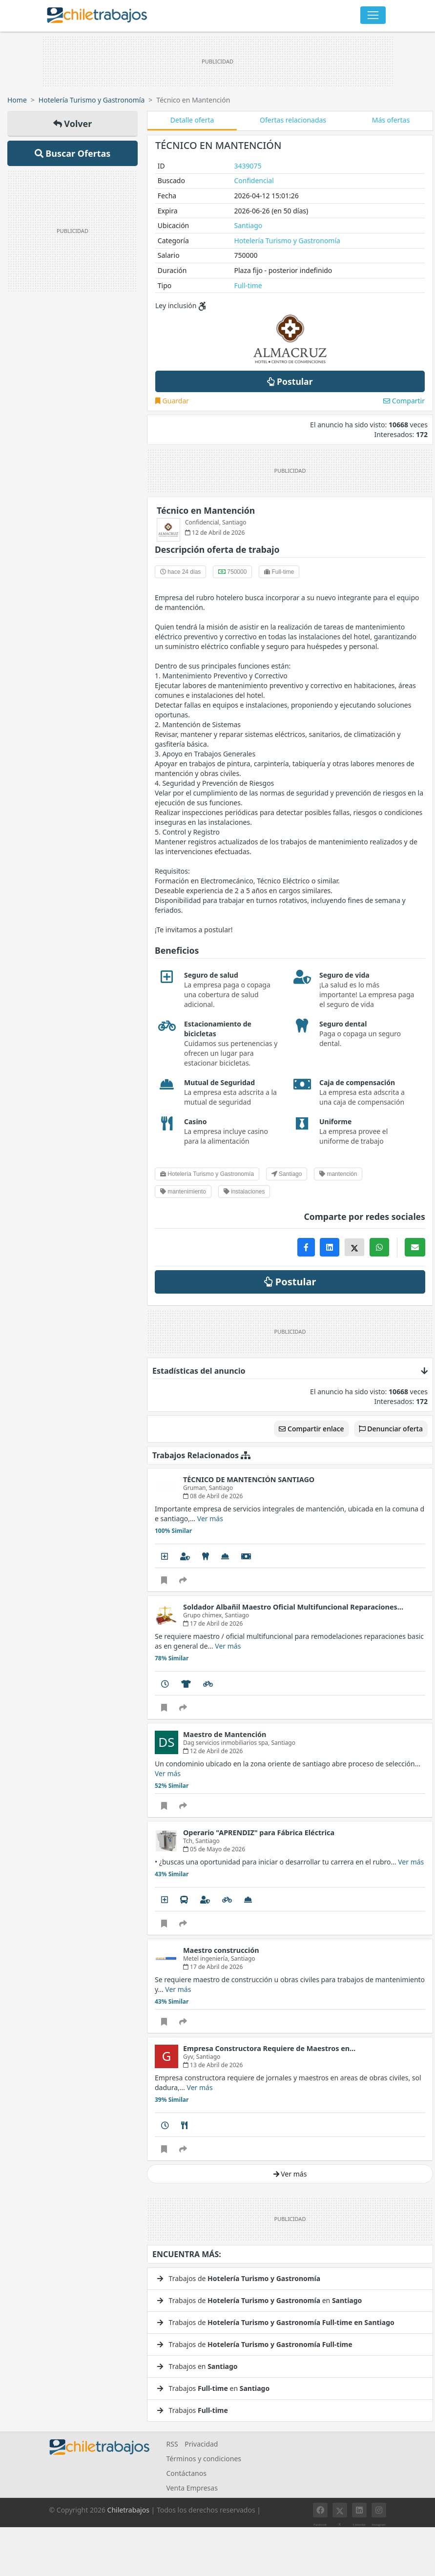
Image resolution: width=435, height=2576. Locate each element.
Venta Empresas (192, 2487)
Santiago (248, 225)
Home (17, 100)
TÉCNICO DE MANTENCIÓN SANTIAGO (248, 1479)
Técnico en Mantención (206, 510)
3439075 (247, 165)
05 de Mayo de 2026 (214, 1849)
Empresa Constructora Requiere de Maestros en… (269, 2048)
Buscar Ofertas (73, 153)
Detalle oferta (192, 120)
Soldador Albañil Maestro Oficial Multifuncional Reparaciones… (293, 1607)
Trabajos (192, 2410)
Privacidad (201, 2444)
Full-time (248, 285)
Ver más (210, 1518)
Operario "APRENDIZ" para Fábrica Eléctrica (258, 1832)
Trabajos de (238, 2278)
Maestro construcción (221, 1950)
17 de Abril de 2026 (213, 1623)
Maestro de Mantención (224, 1734)
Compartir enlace (311, 1428)
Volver (72, 123)
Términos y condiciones (204, 2458)
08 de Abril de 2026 (213, 1496)
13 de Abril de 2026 (213, 2065)
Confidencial (253, 180)
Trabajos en (197, 2366)
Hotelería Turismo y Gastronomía (92, 100)
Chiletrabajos (128, 2509)
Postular (289, 381)
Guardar (172, 400)
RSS (172, 2444)
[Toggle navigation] (373, 15)
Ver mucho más (176, 2188)
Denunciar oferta (391, 1428)
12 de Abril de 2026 (213, 1751)
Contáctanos (186, 2473)
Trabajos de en (259, 2300)
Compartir (404, 400)
